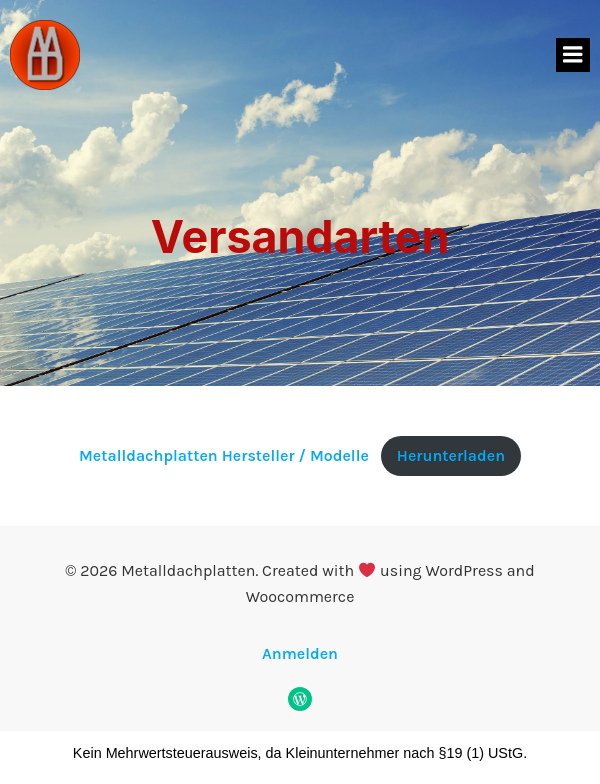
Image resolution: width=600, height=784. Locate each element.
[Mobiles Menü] (573, 55)
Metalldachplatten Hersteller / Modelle (224, 455)
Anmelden (300, 653)
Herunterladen (451, 455)
